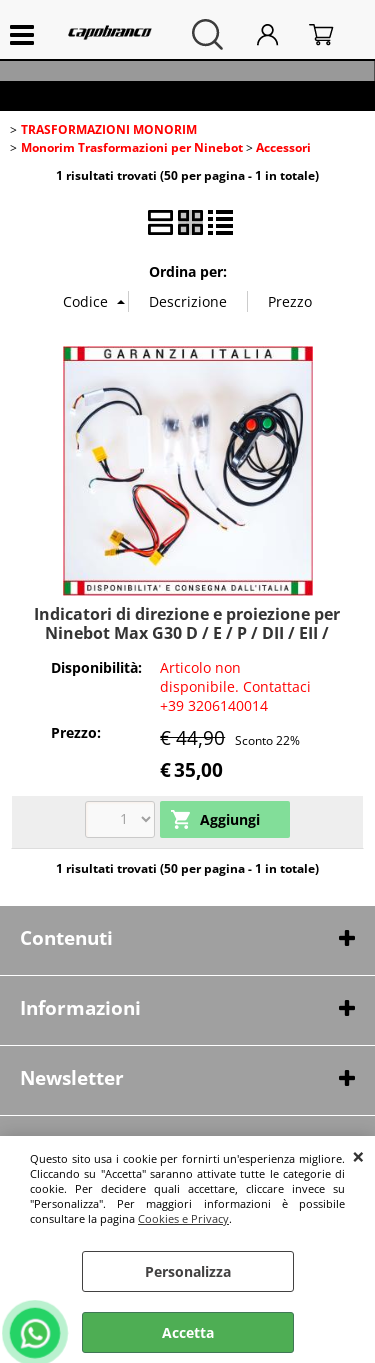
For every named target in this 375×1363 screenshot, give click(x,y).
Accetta (188, 1332)
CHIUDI (358, 1156)
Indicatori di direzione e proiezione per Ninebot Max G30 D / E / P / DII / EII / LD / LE (187, 633)
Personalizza (188, 1271)
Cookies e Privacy (183, 1218)
